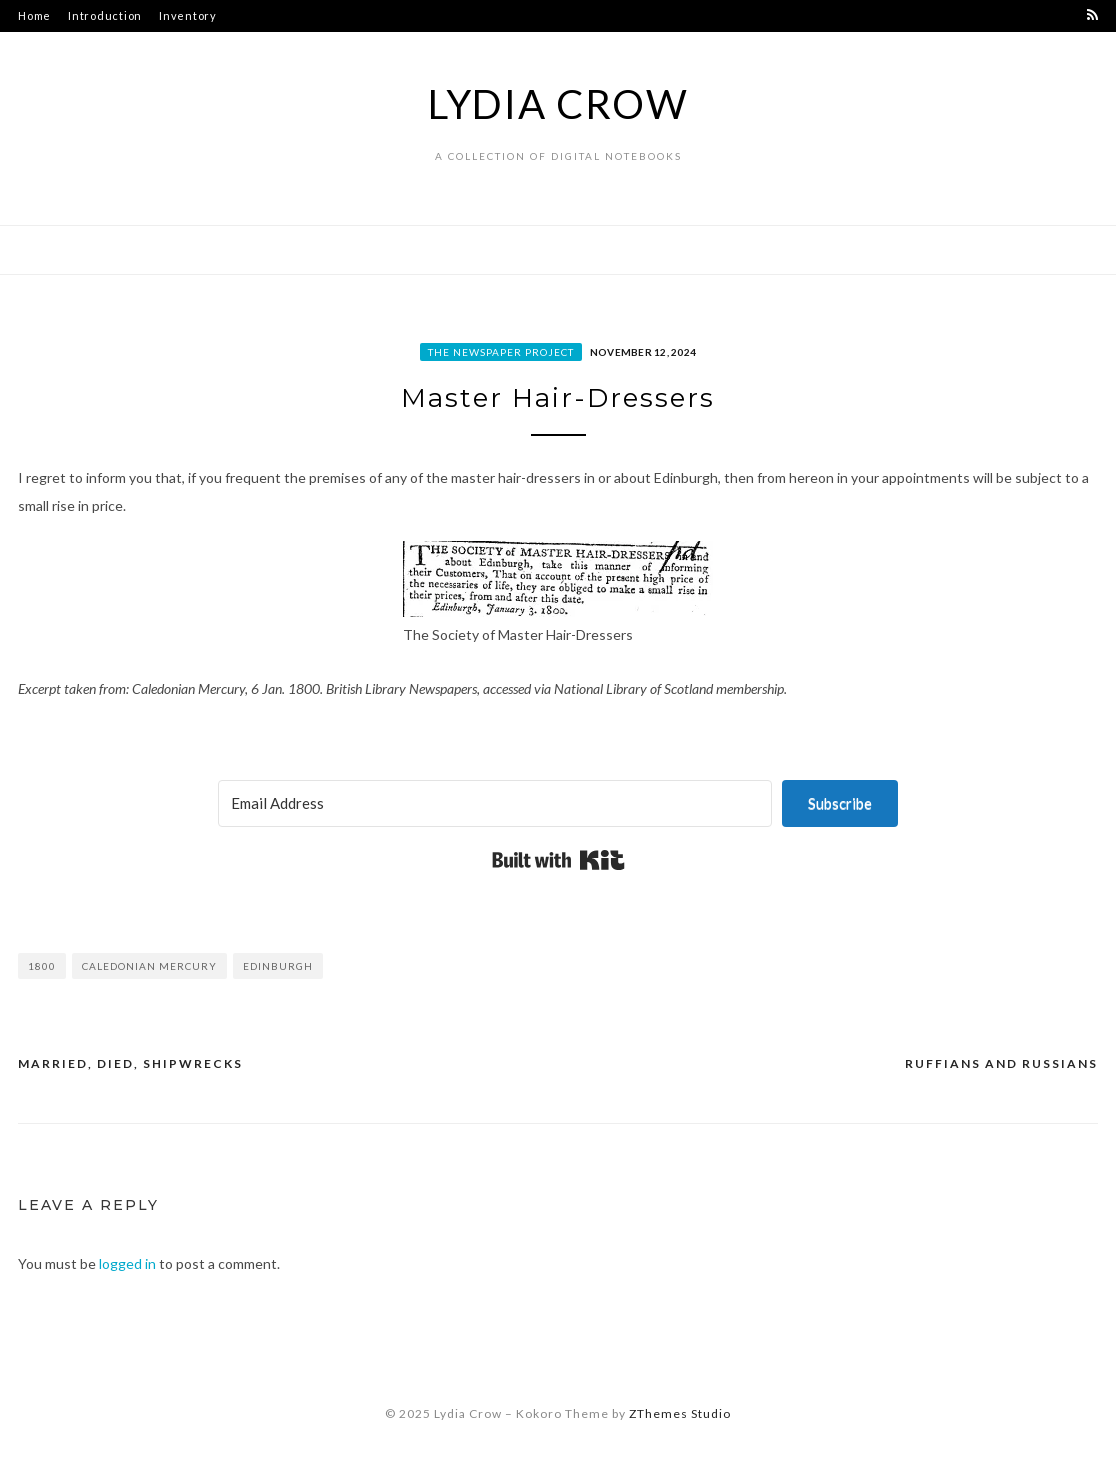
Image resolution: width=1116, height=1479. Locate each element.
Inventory (188, 15)
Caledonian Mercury (149, 966)
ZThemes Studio (680, 1413)
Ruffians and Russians (1001, 1063)
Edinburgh (278, 966)
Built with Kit (558, 860)
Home (34, 15)
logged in (127, 1263)
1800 (42, 966)
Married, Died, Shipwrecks (130, 1063)
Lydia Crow (558, 104)
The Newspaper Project (501, 352)
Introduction (105, 15)
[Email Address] (495, 803)
